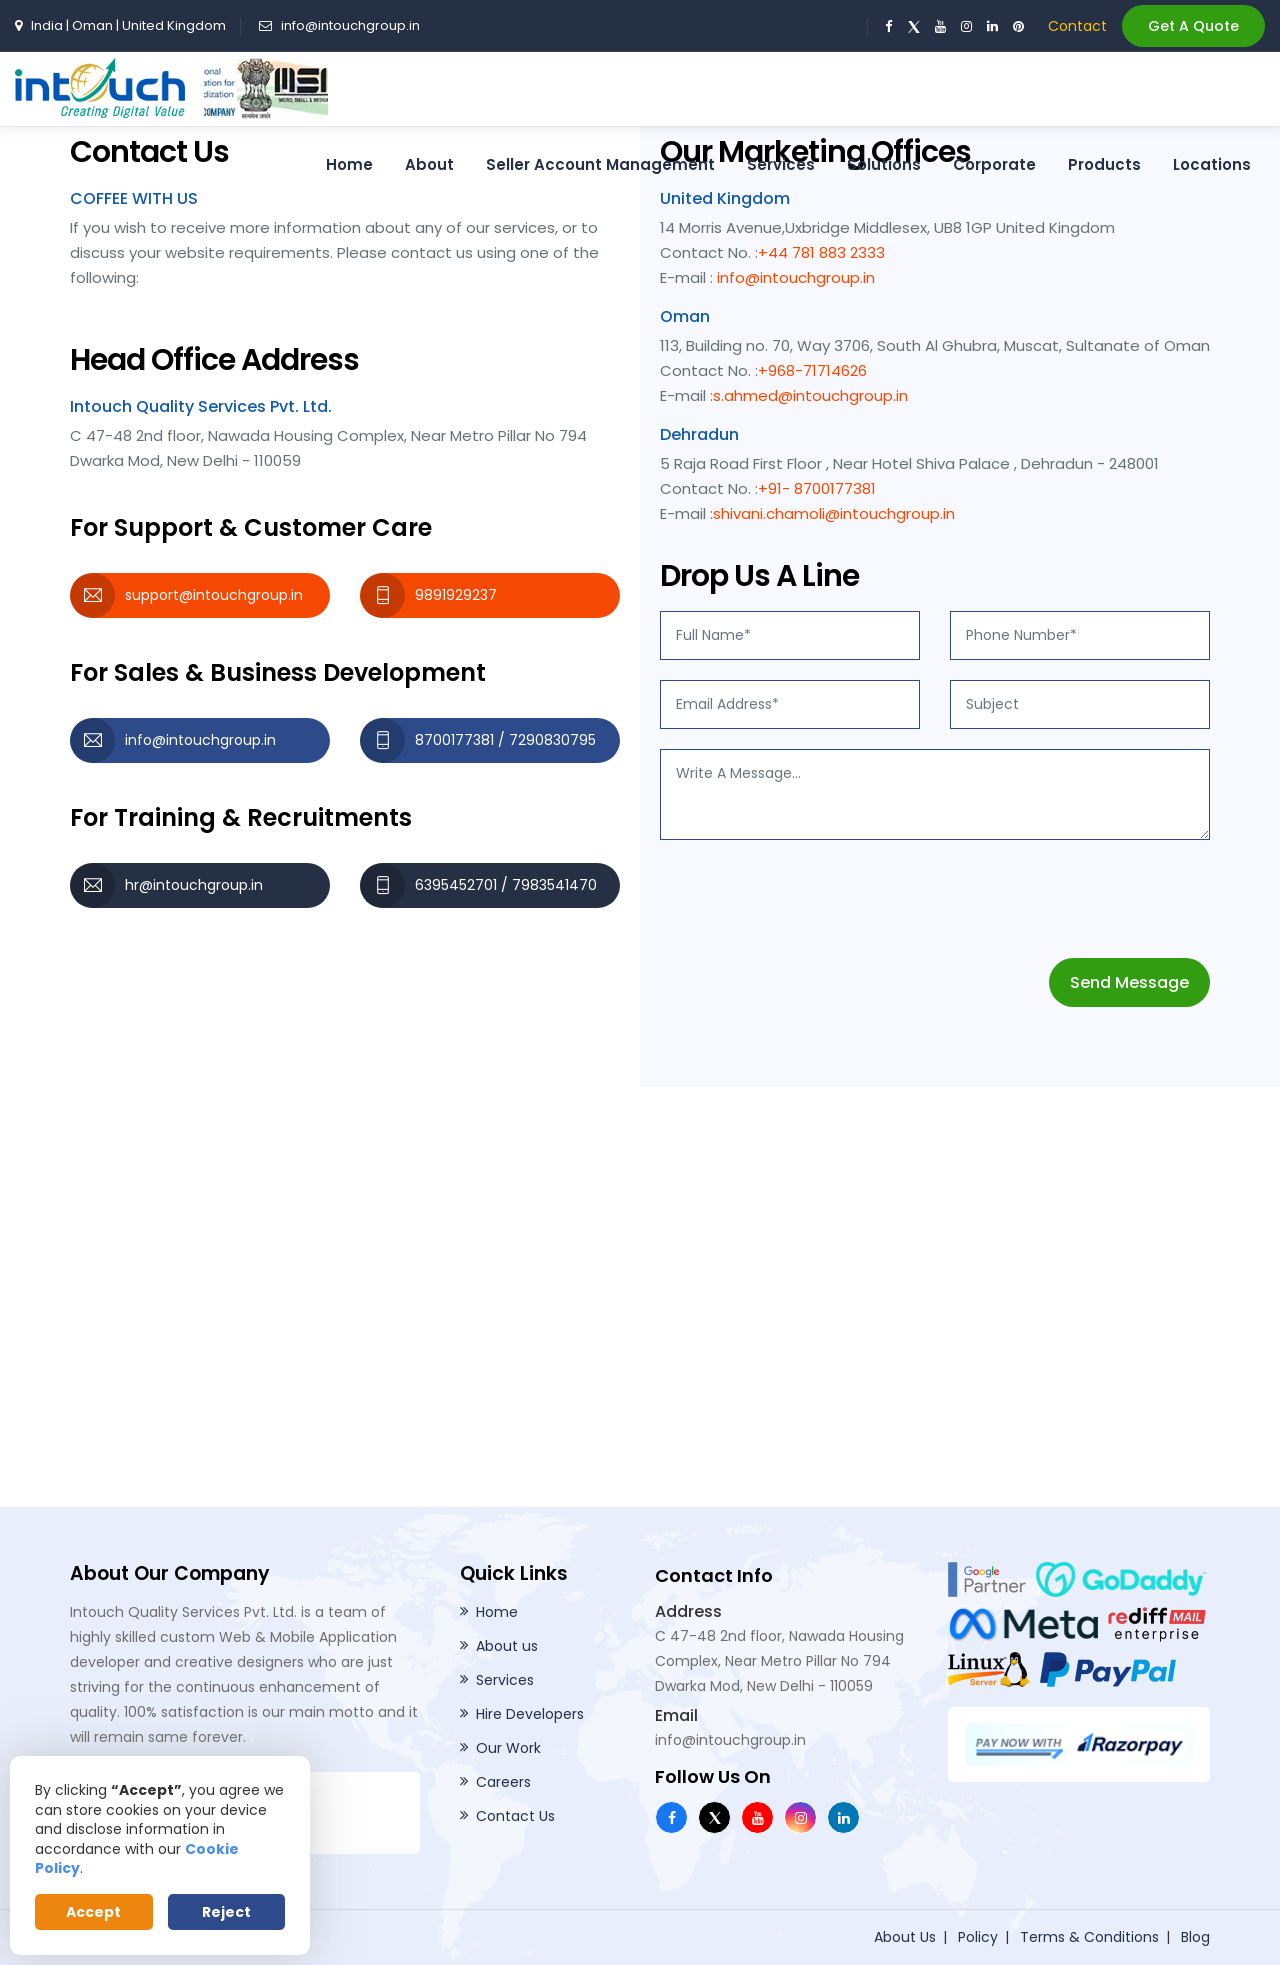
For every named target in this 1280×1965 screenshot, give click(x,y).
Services (781, 164)
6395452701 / (463, 885)
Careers (503, 1782)
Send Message (1129, 982)
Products (1104, 164)
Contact (1077, 26)
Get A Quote (1193, 26)
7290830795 (552, 740)
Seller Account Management (600, 164)
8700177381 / (462, 740)
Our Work (508, 1748)
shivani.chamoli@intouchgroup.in (834, 513)
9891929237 (456, 595)
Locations (1212, 164)
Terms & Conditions (1089, 1937)
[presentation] (812, 899)
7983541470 (554, 885)
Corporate (994, 164)
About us (507, 1646)
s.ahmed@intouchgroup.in (810, 395)
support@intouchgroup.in (214, 595)
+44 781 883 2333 (821, 252)
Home (349, 164)
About (429, 164)
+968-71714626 (812, 370)
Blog (1195, 1937)
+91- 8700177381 (817, 488)
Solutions (884, 164)
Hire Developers (530, 1714)
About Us (905, 1937)
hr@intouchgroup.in (194, 885)
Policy (978, 1937)
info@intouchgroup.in (350, 25)
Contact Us (515, 1816)
